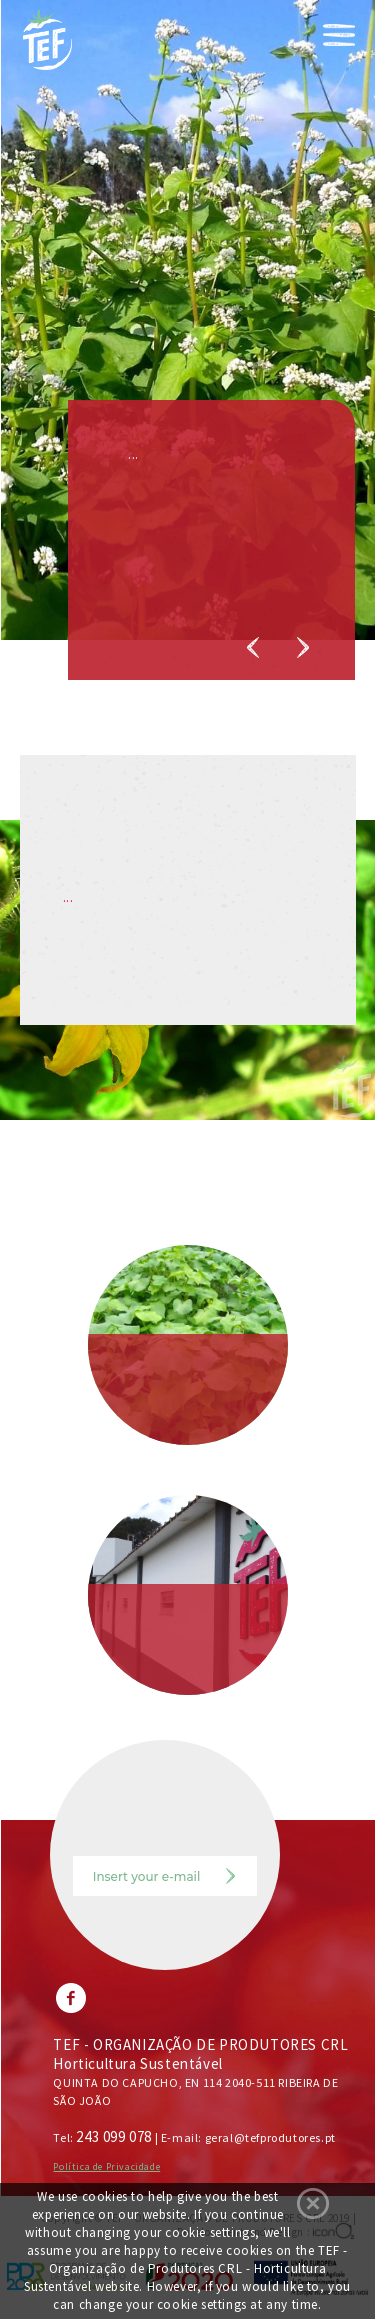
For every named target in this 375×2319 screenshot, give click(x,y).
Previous (252, 647)
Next (302, 647)
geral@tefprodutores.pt (270, 2137)
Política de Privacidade (106, 2166)
